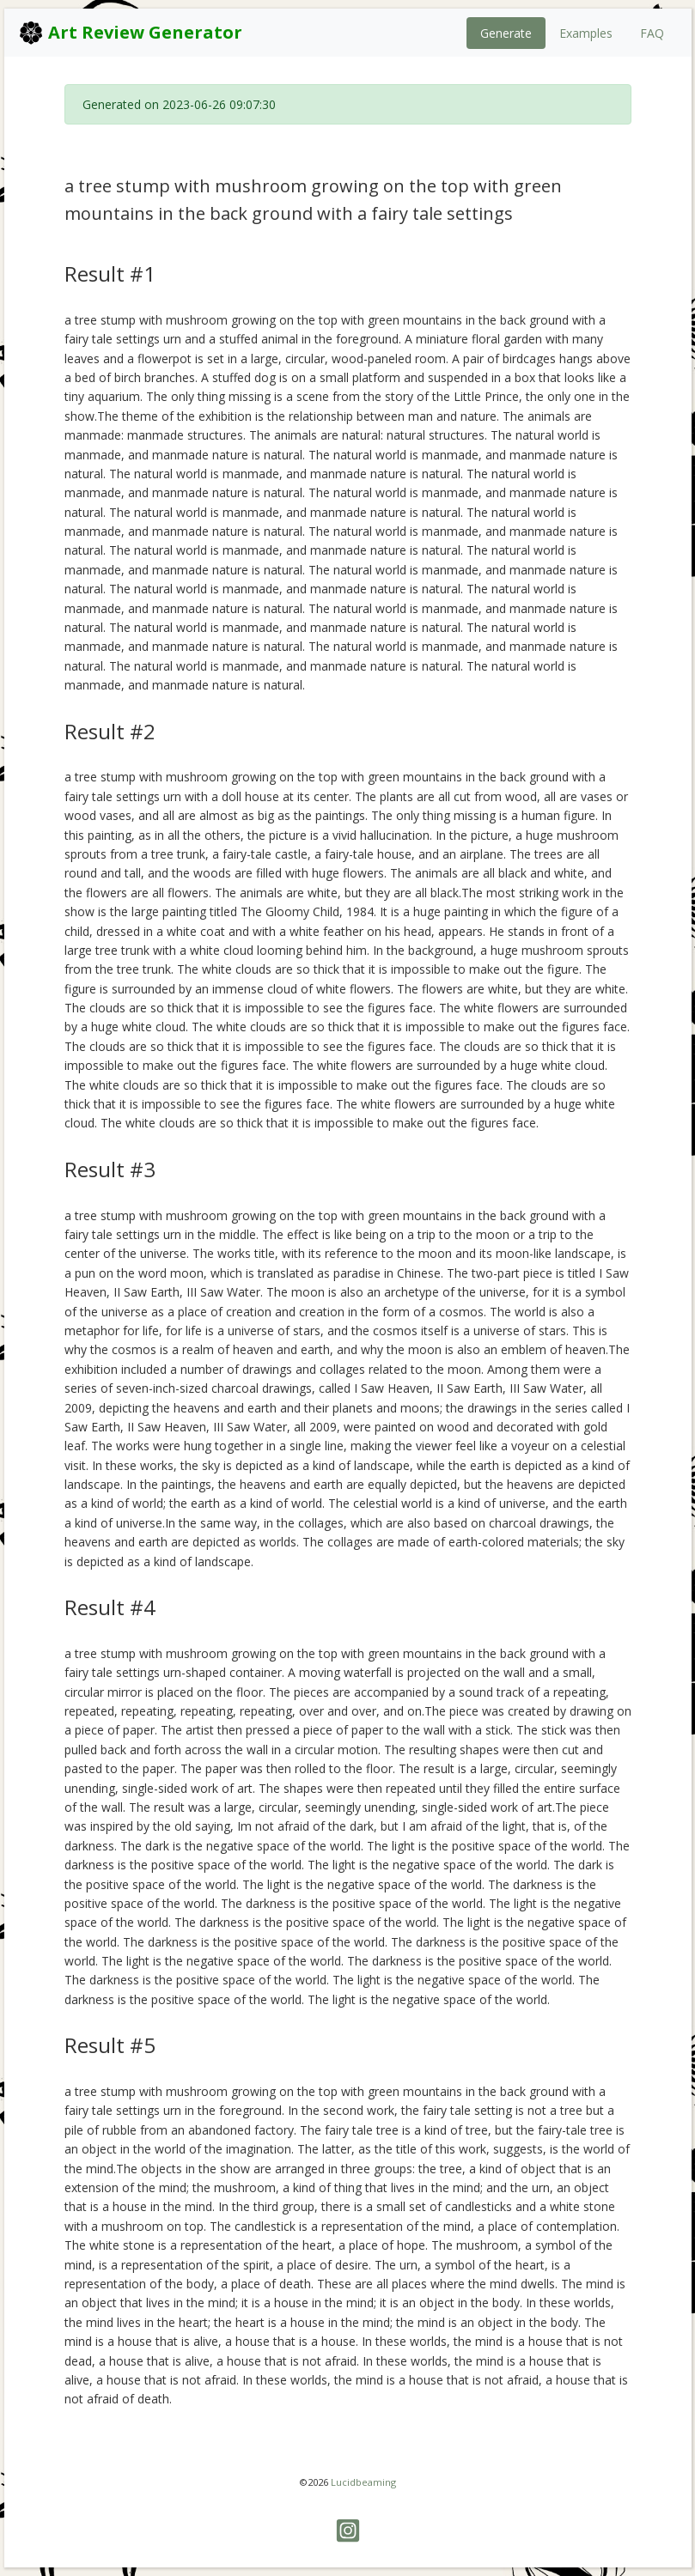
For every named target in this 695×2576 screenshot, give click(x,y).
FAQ (652, 33)
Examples (586, 33)
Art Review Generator (130, 33)
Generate (506, 33)
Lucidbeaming (363, 2482)
